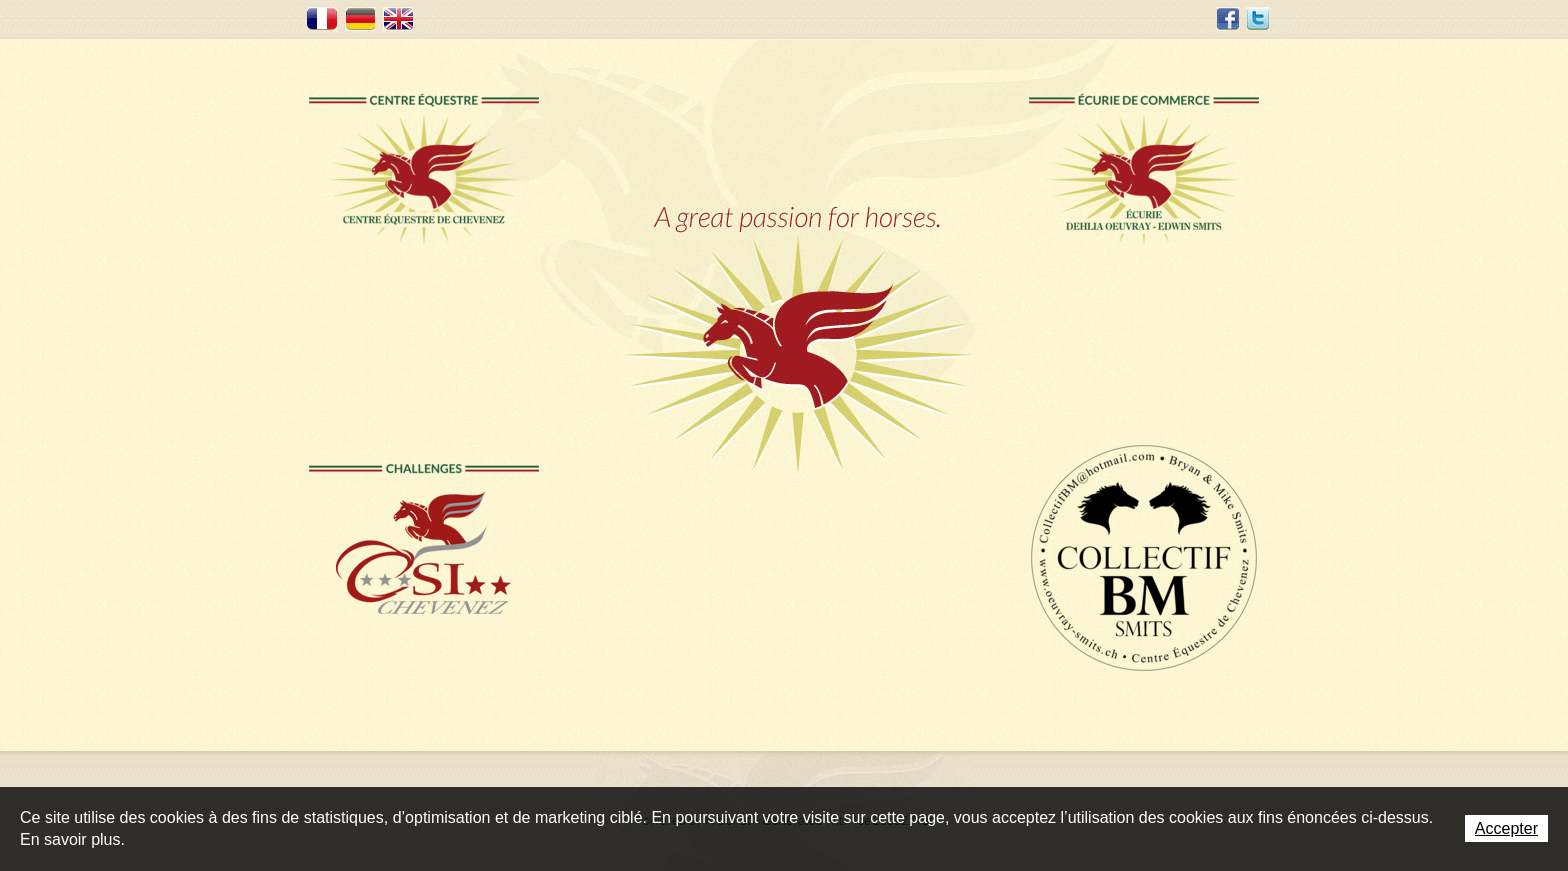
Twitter (1258, 19)
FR (322, 19)
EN (398, 19)
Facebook (1228, 19)
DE (360, 19)
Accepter (1506, 828)
